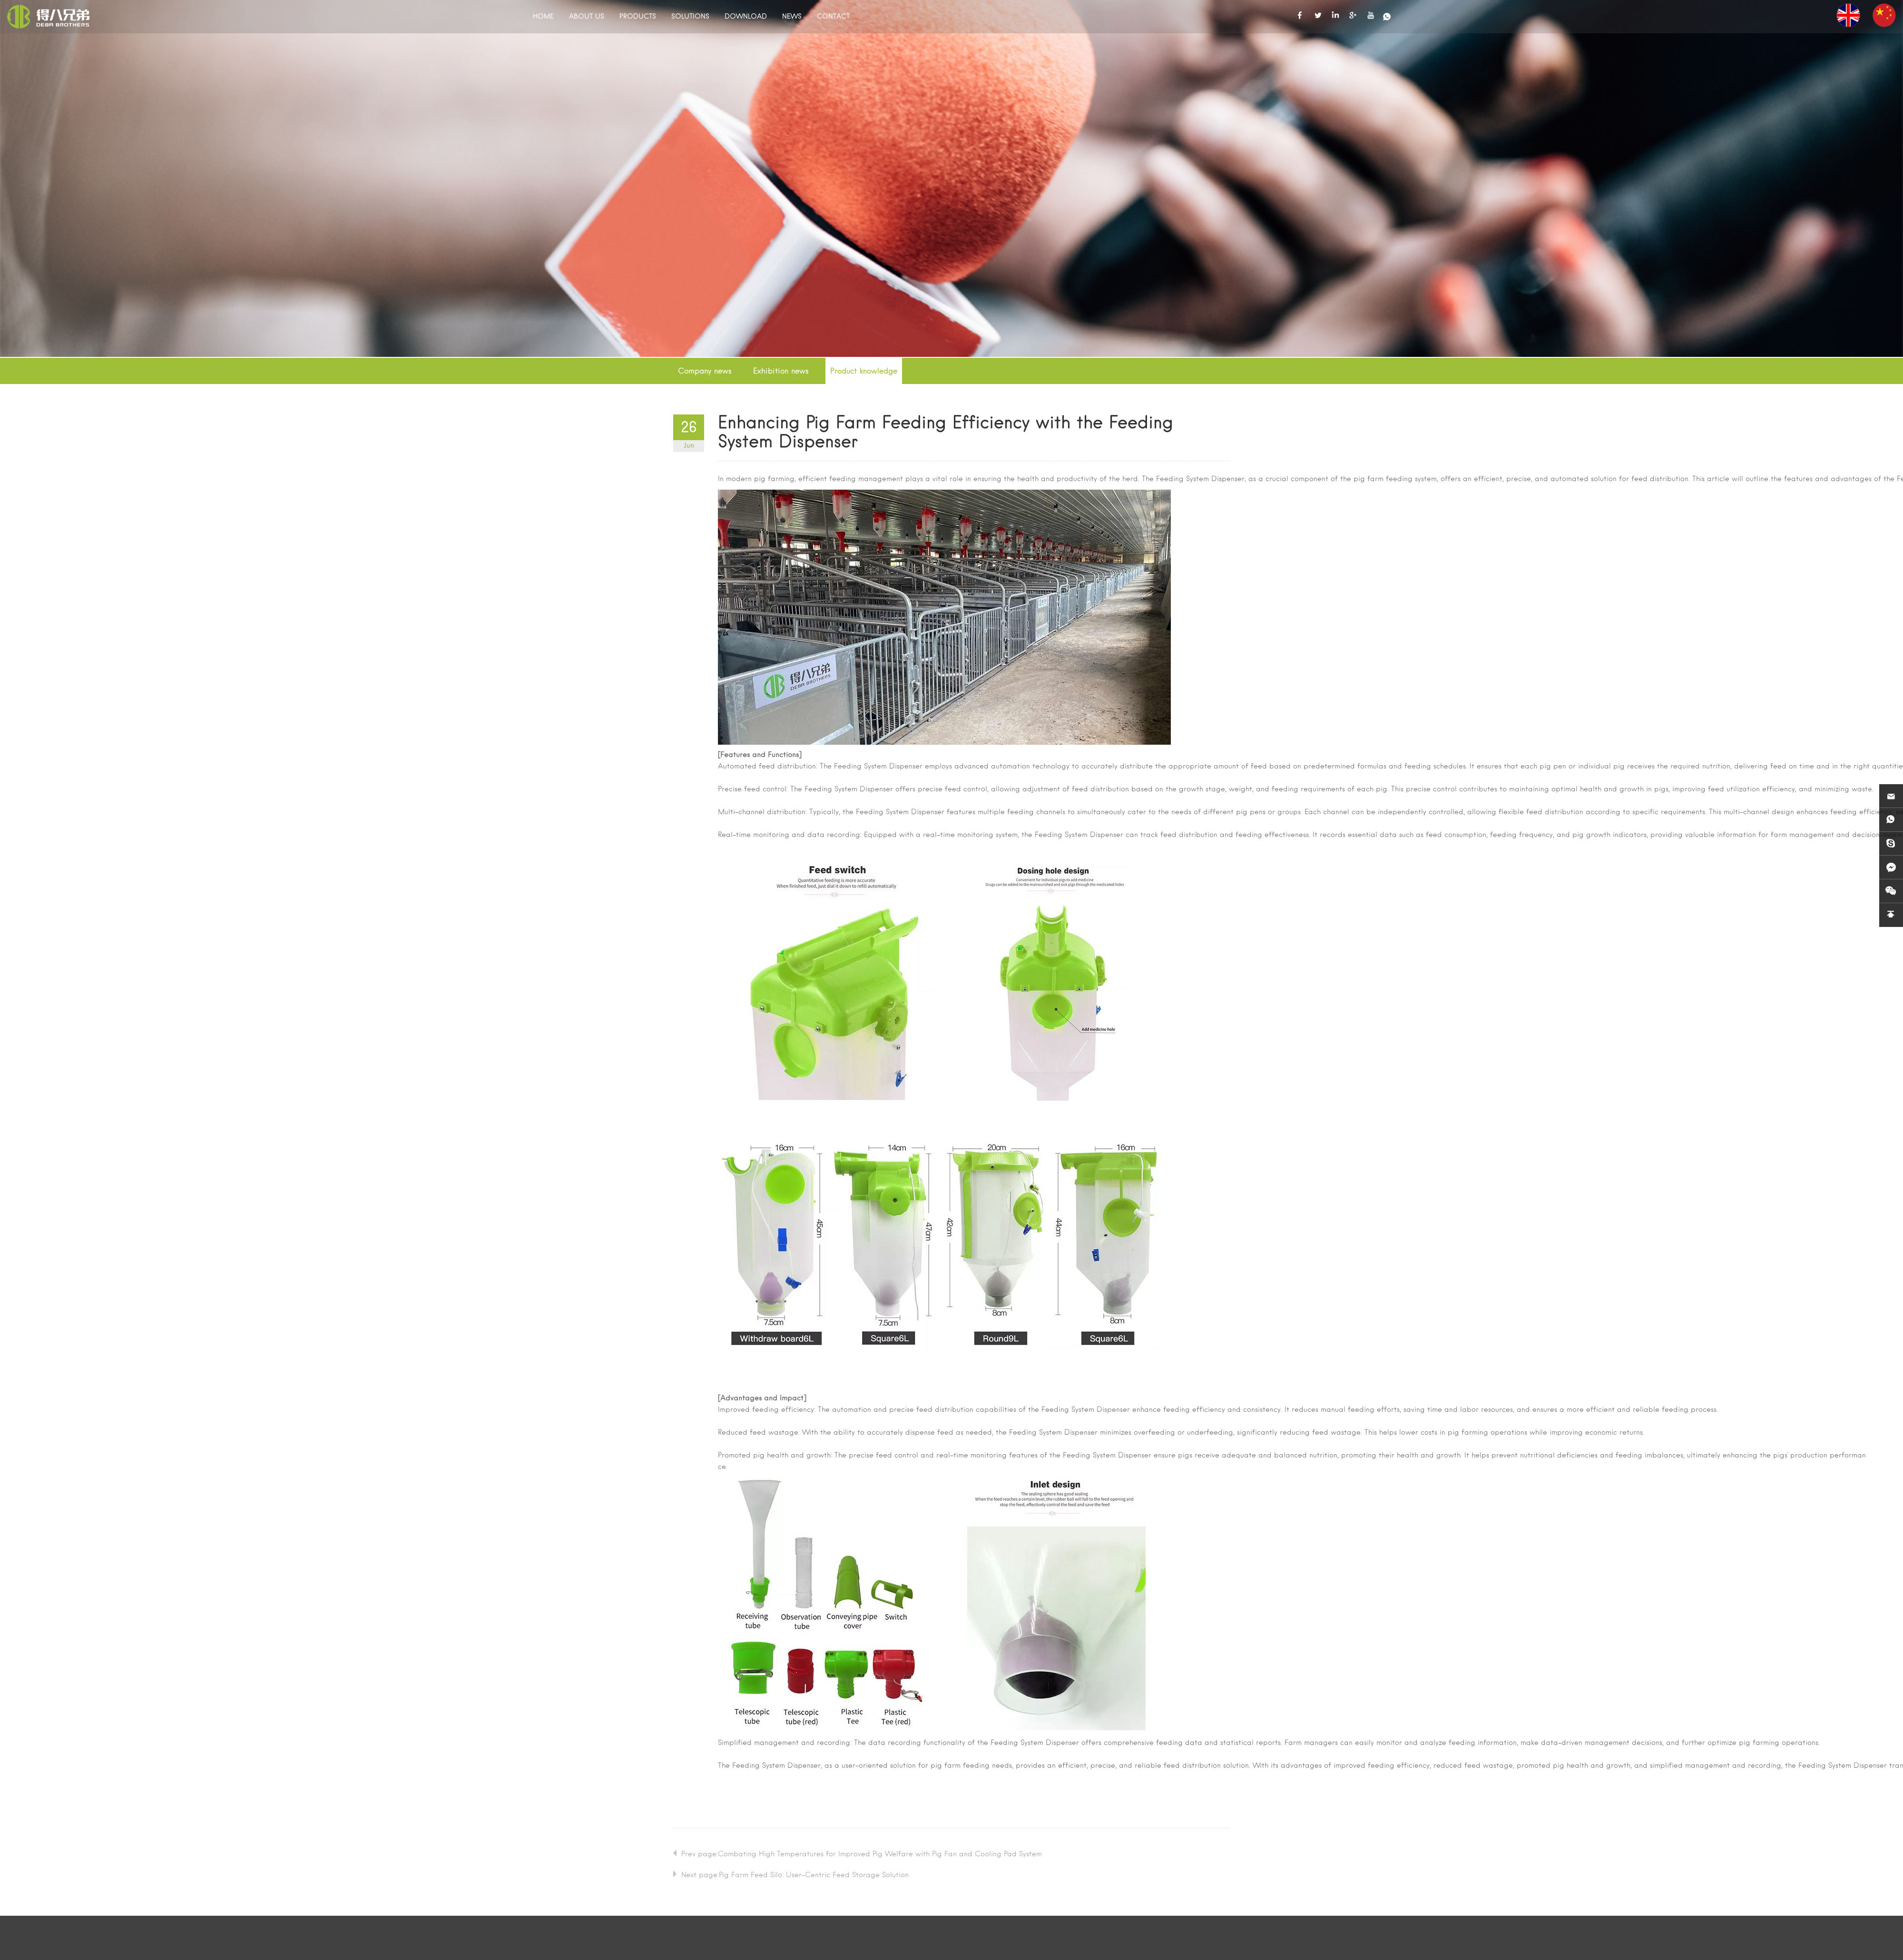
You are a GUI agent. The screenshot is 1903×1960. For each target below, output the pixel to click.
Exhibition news (781, 371)
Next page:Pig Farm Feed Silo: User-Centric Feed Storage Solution (795, 1875)
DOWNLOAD (746, 16)
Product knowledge (863, 371)
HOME (543, 16)
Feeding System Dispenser (1200, 479)
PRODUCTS (637, 16)
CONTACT (833, 16)
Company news (705, 371)
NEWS (792, 16)
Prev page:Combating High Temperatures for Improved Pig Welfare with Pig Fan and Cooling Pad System (861, 1854)
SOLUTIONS (690, 16)
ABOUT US (586, 16)
